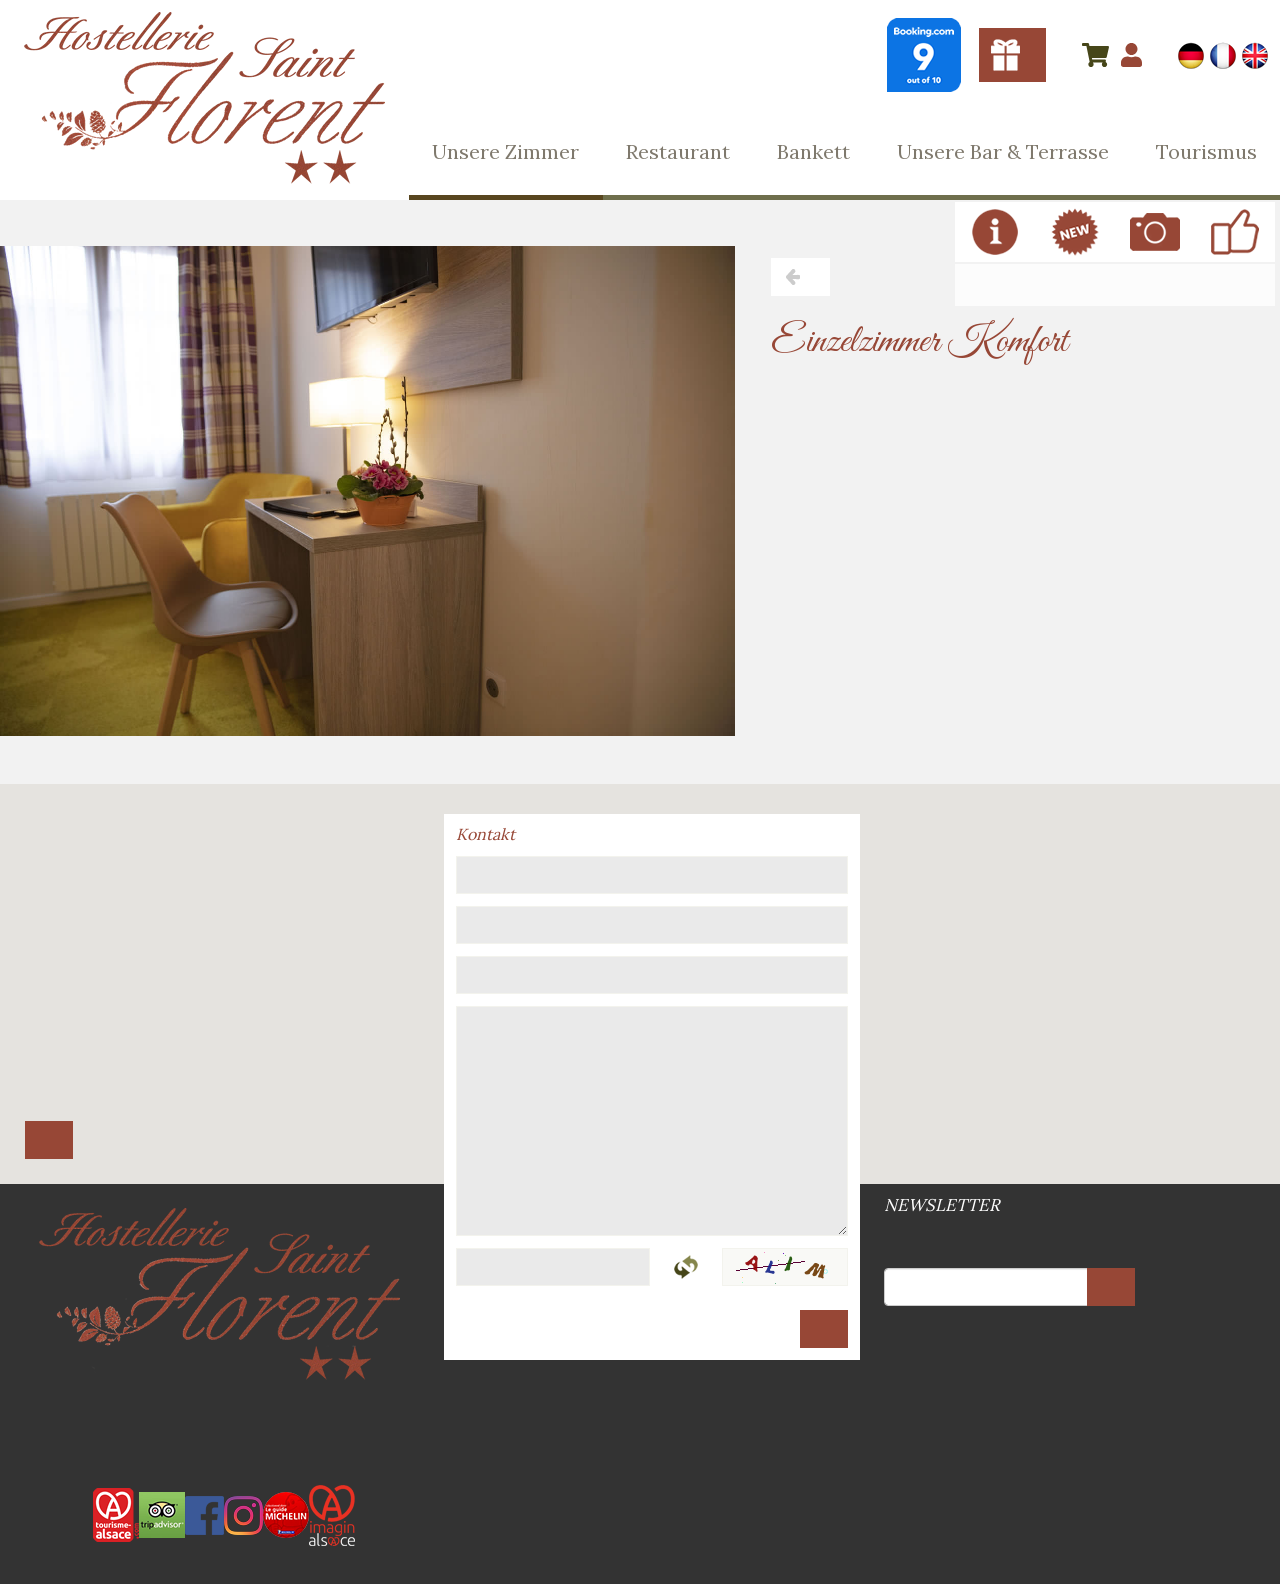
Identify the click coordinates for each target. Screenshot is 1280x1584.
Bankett (813, 151)
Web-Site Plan (642, 1417)
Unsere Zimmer (505, 151)
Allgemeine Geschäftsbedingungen (634, 1417)
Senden (824, 1329)
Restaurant (678, 151)
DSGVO (646, 1417)
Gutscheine (1012, 55)
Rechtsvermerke (638, 1417)
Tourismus (1206, 151)
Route (49, 1140)
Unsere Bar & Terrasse (1003, 151)
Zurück (800, 277)
